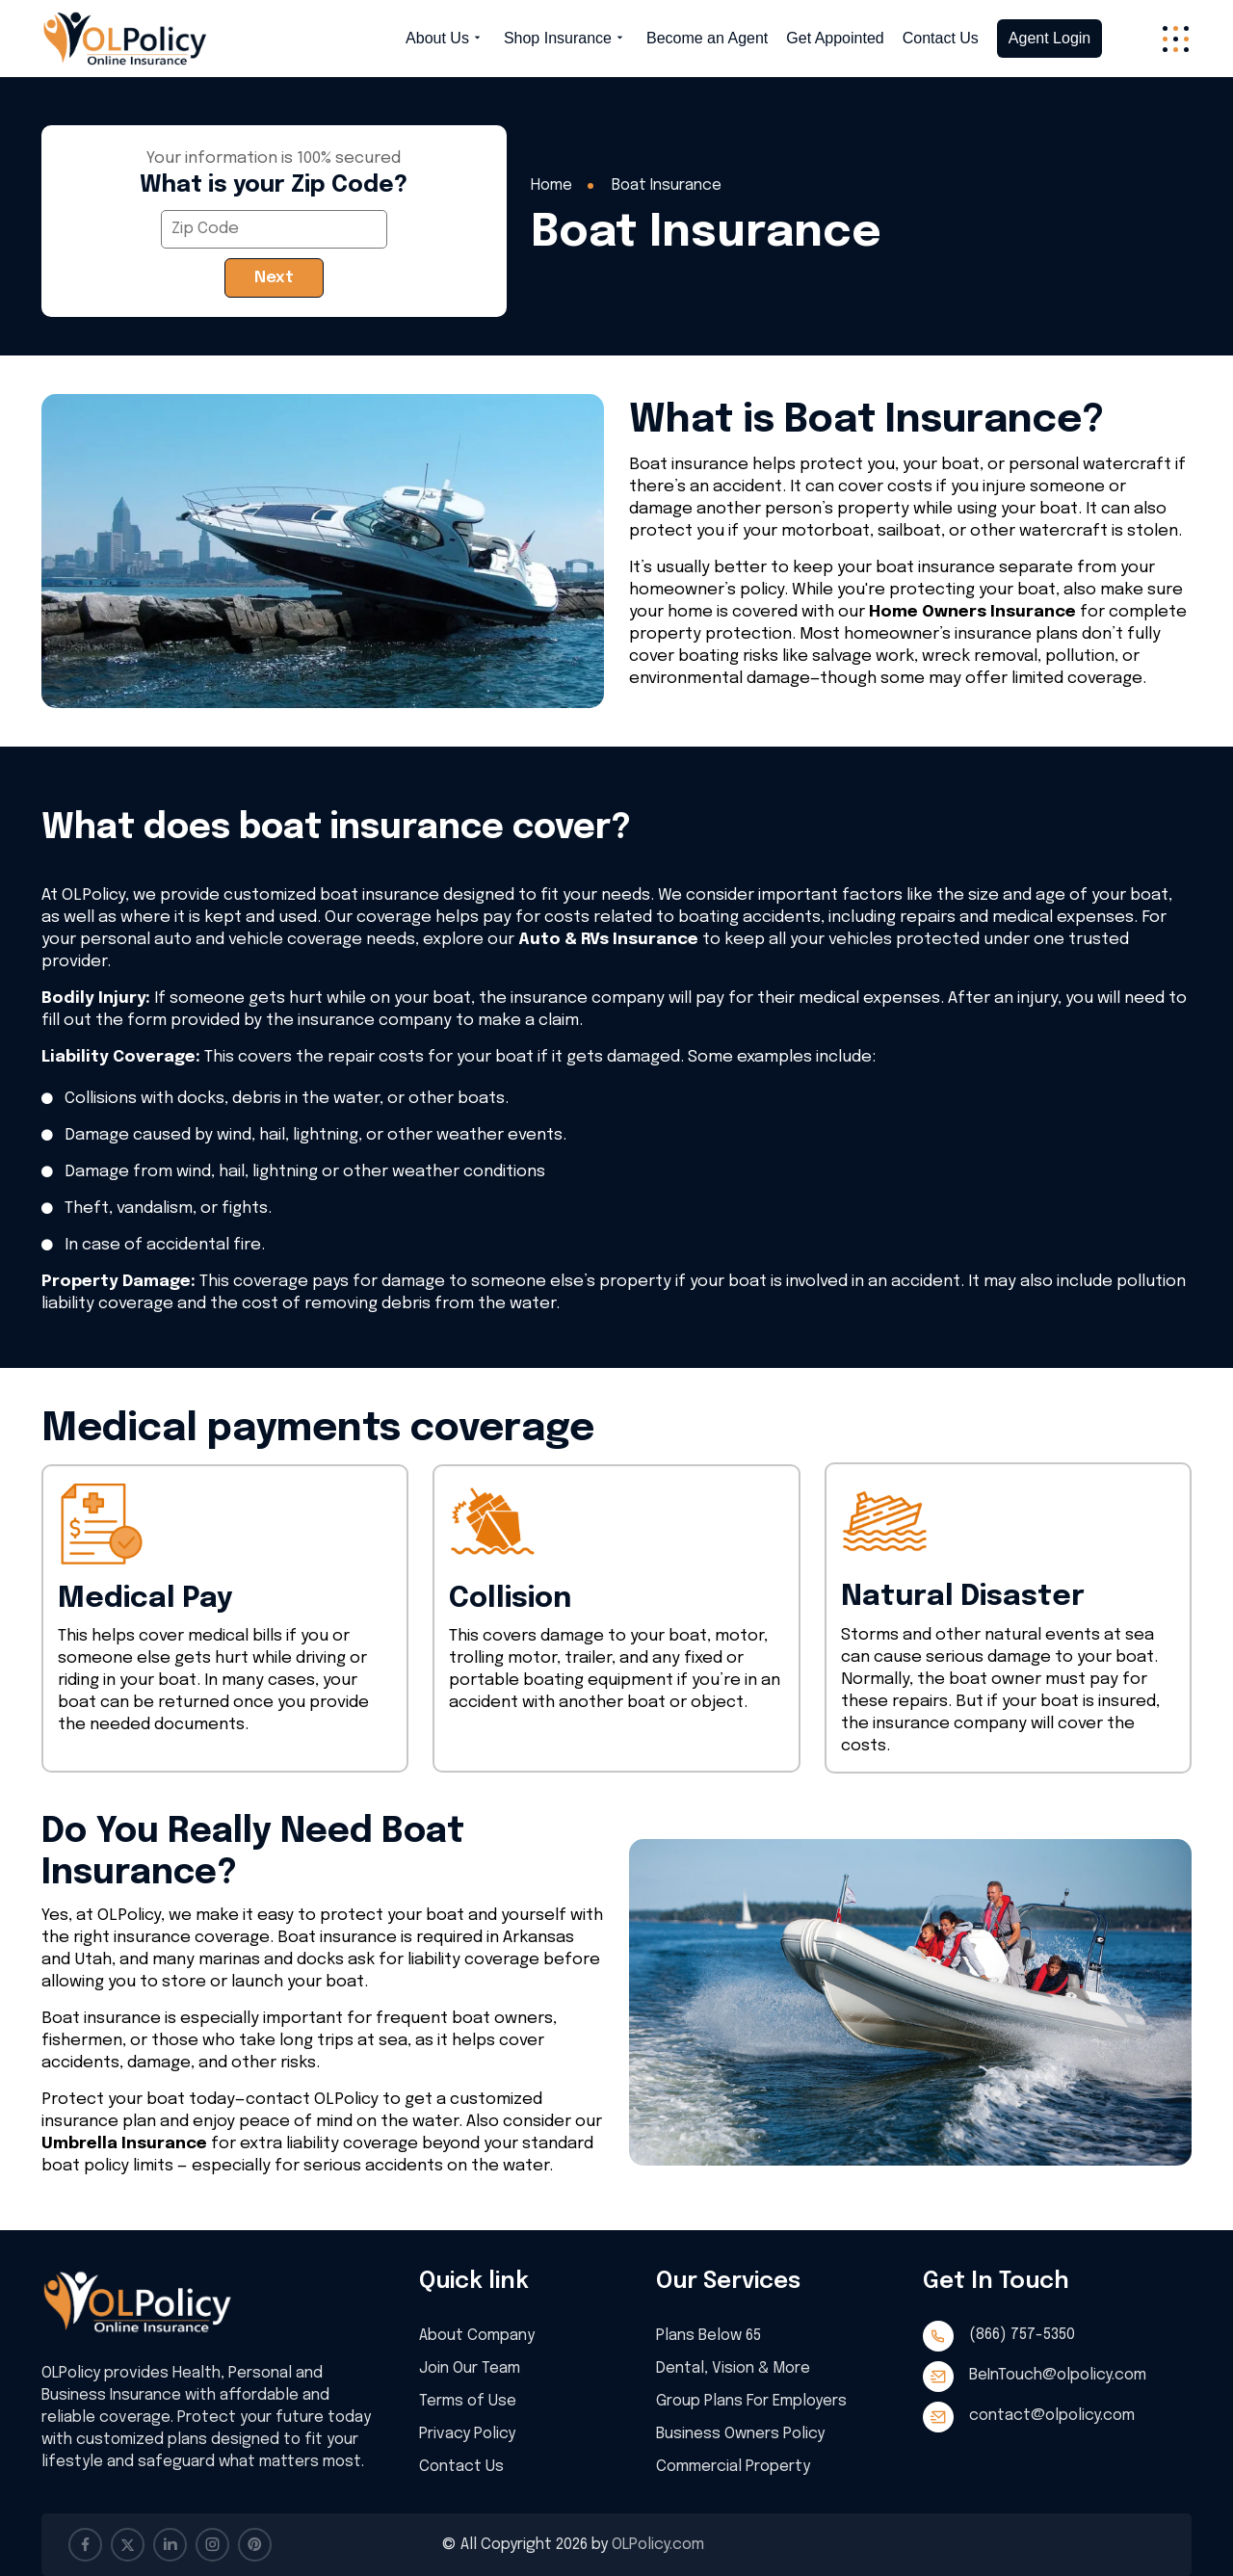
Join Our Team (479, 2367)
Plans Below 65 (718, 2335)
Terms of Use (477, 2400)
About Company (486, 2335)
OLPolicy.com (658, 2545)
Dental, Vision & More (741, 2367)
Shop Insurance (566, 38)
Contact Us (941, 38)
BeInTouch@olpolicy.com (1057, 2375)
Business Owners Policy (748, 2433)
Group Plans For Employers (761, 2400)
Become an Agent (707, 38)
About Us (445, 38)
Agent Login (1049, 38)
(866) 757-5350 (1022, 2334)
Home (551, 185)
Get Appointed (834, 38)
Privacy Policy (477, 2433)
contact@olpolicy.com (1052, 2415)
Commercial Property (741, 2466)
